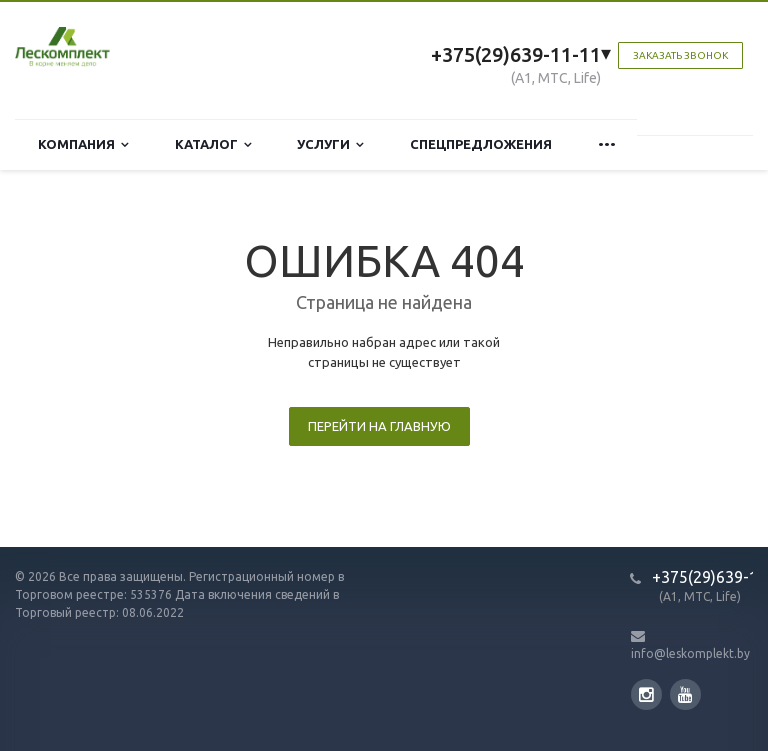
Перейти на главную (379, 426)
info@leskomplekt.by (690, 653)
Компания (83, 144)
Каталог (213, 144)
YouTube (685, 694)
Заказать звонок (680, 55)
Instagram (646, 694)
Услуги (330, 144)
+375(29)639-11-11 (516, 54)
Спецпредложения (481, 144)
